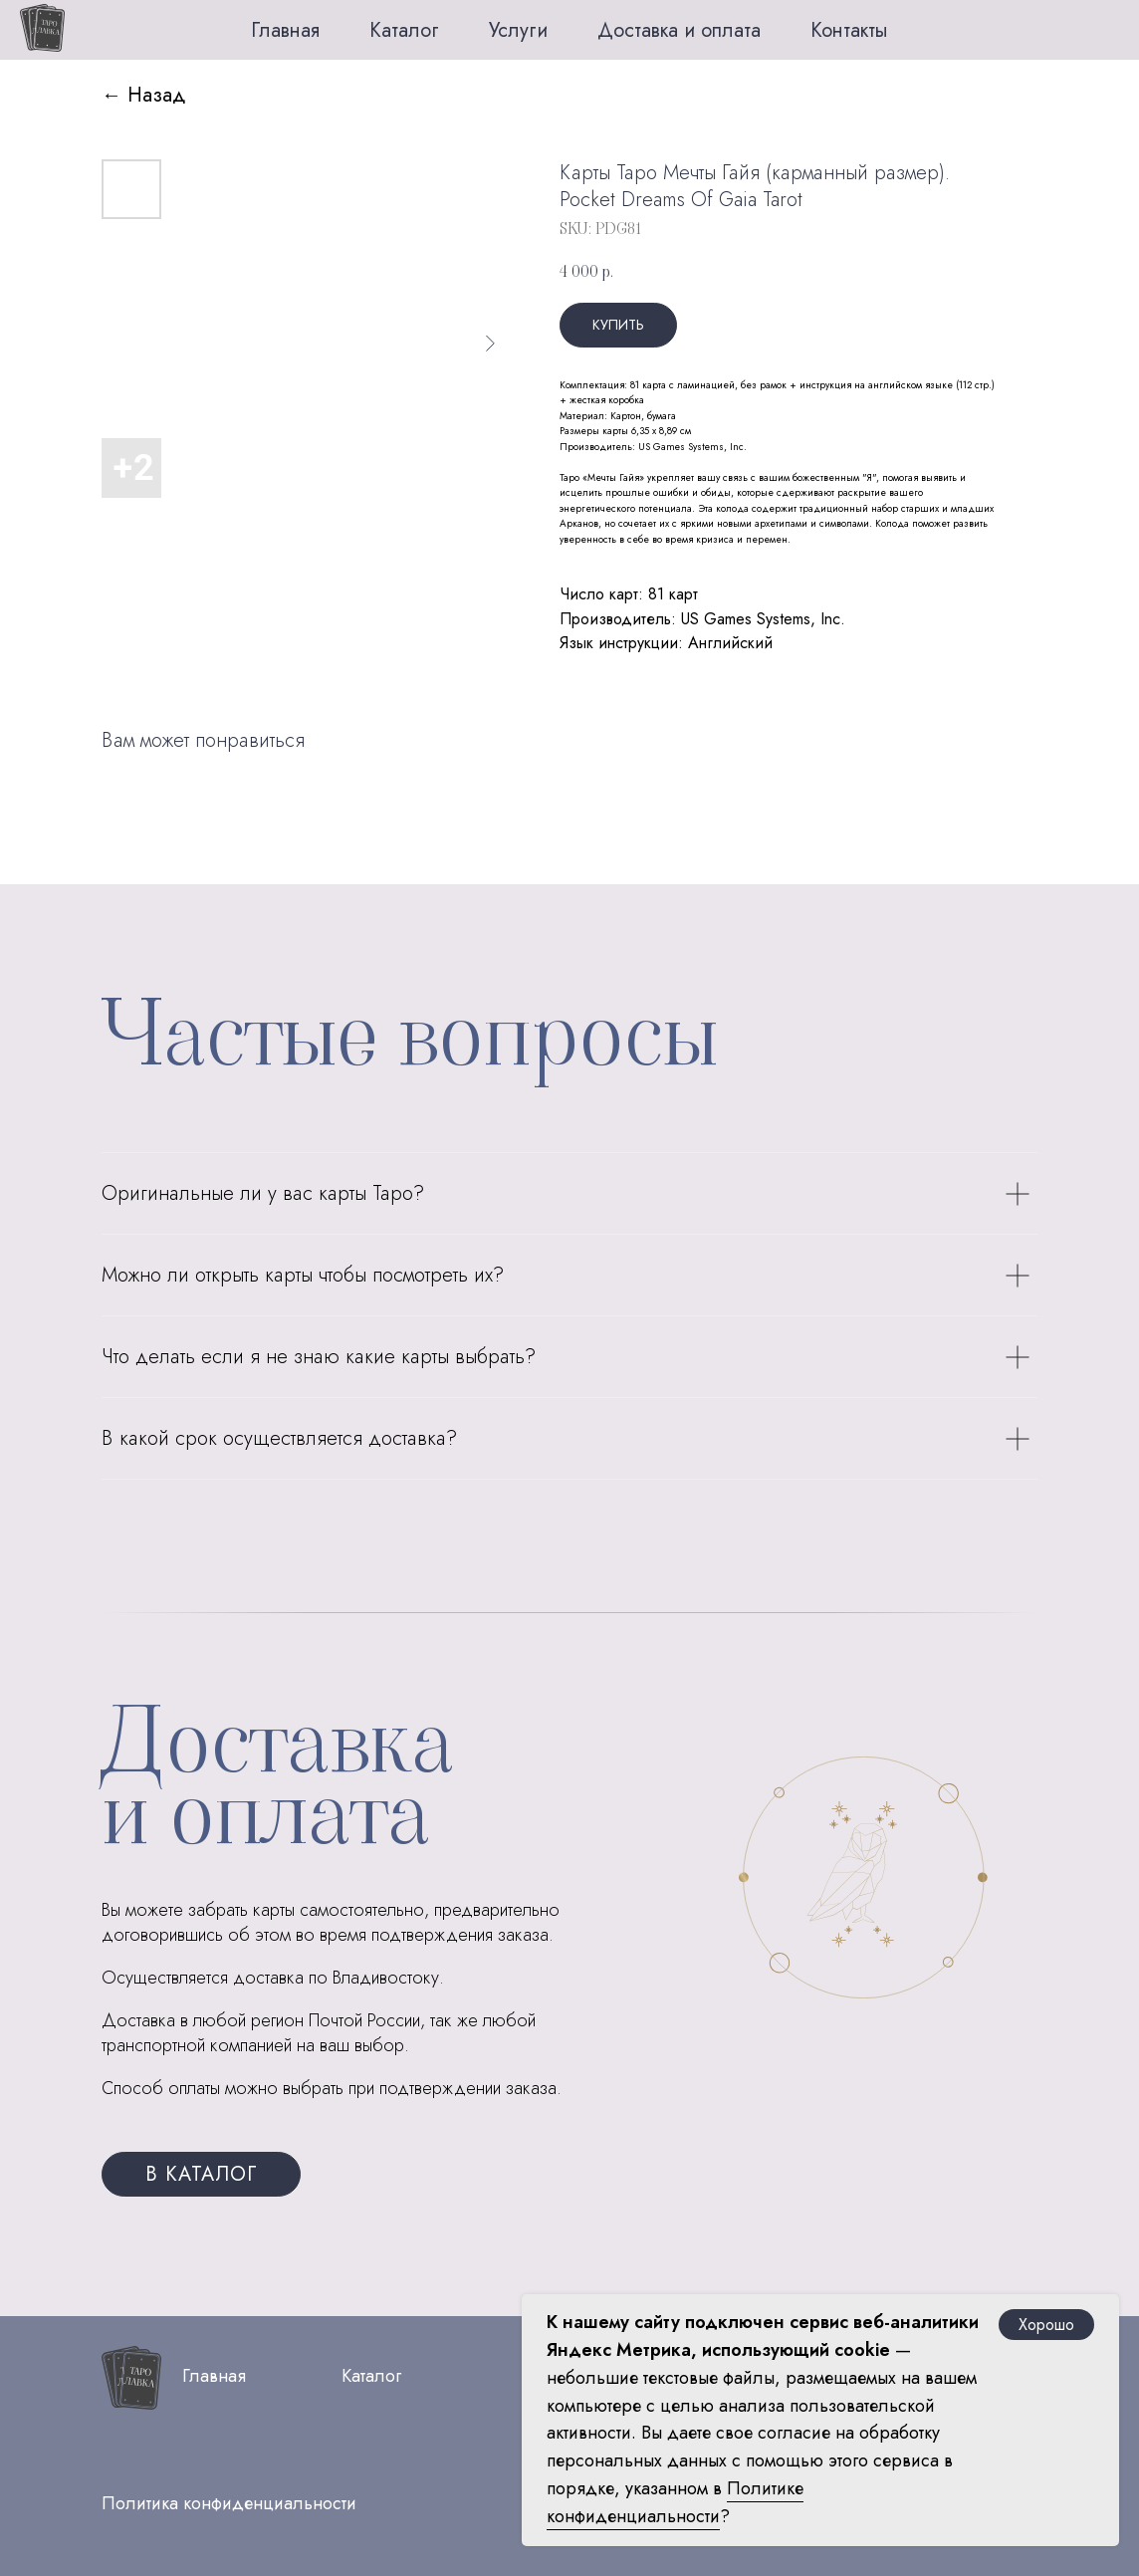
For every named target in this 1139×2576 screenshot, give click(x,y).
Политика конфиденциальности (229, 2503)
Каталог (404, 30)
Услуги (518, 30)
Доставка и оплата (679, 30)
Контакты (849, 30)
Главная (285, 30)
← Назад (144, 95)
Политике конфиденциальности (675, 2502)
